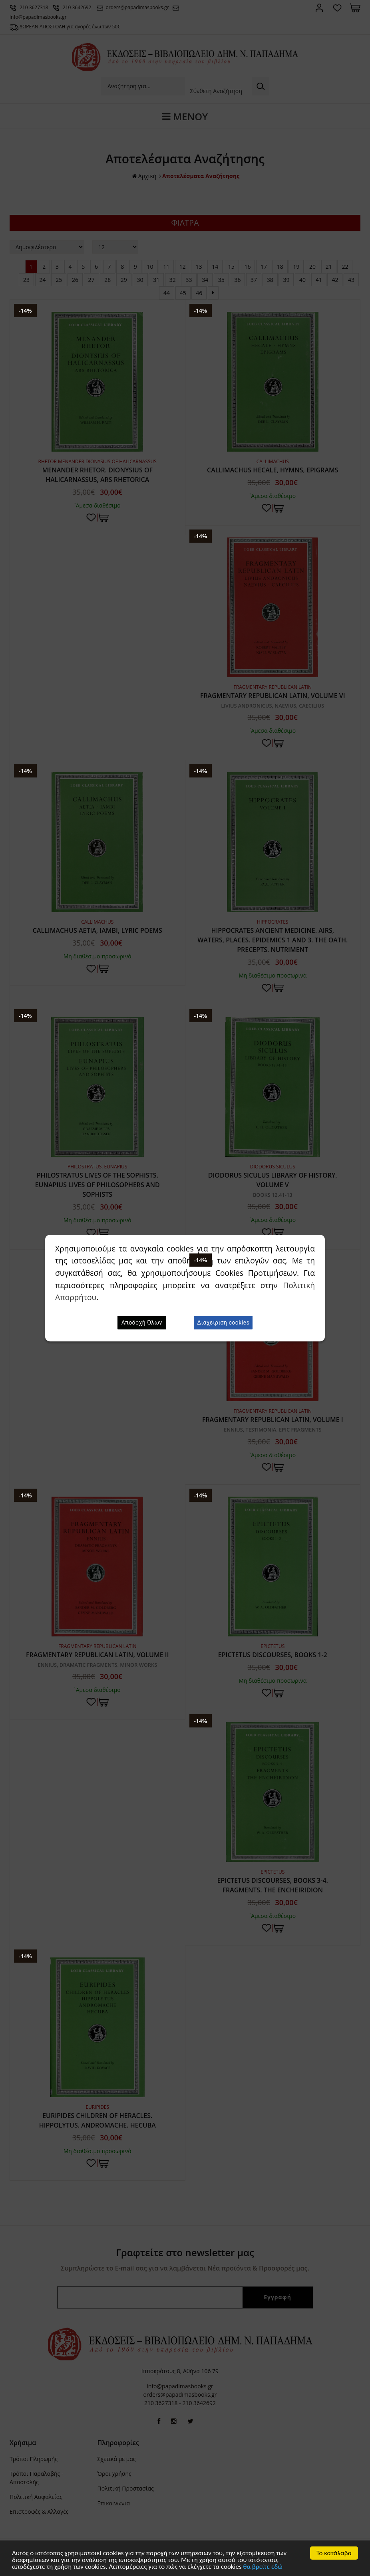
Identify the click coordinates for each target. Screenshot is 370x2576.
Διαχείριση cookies (223, 1322)
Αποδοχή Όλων (141, 1322)
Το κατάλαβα (334, 2553)
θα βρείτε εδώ (263, 2566)
